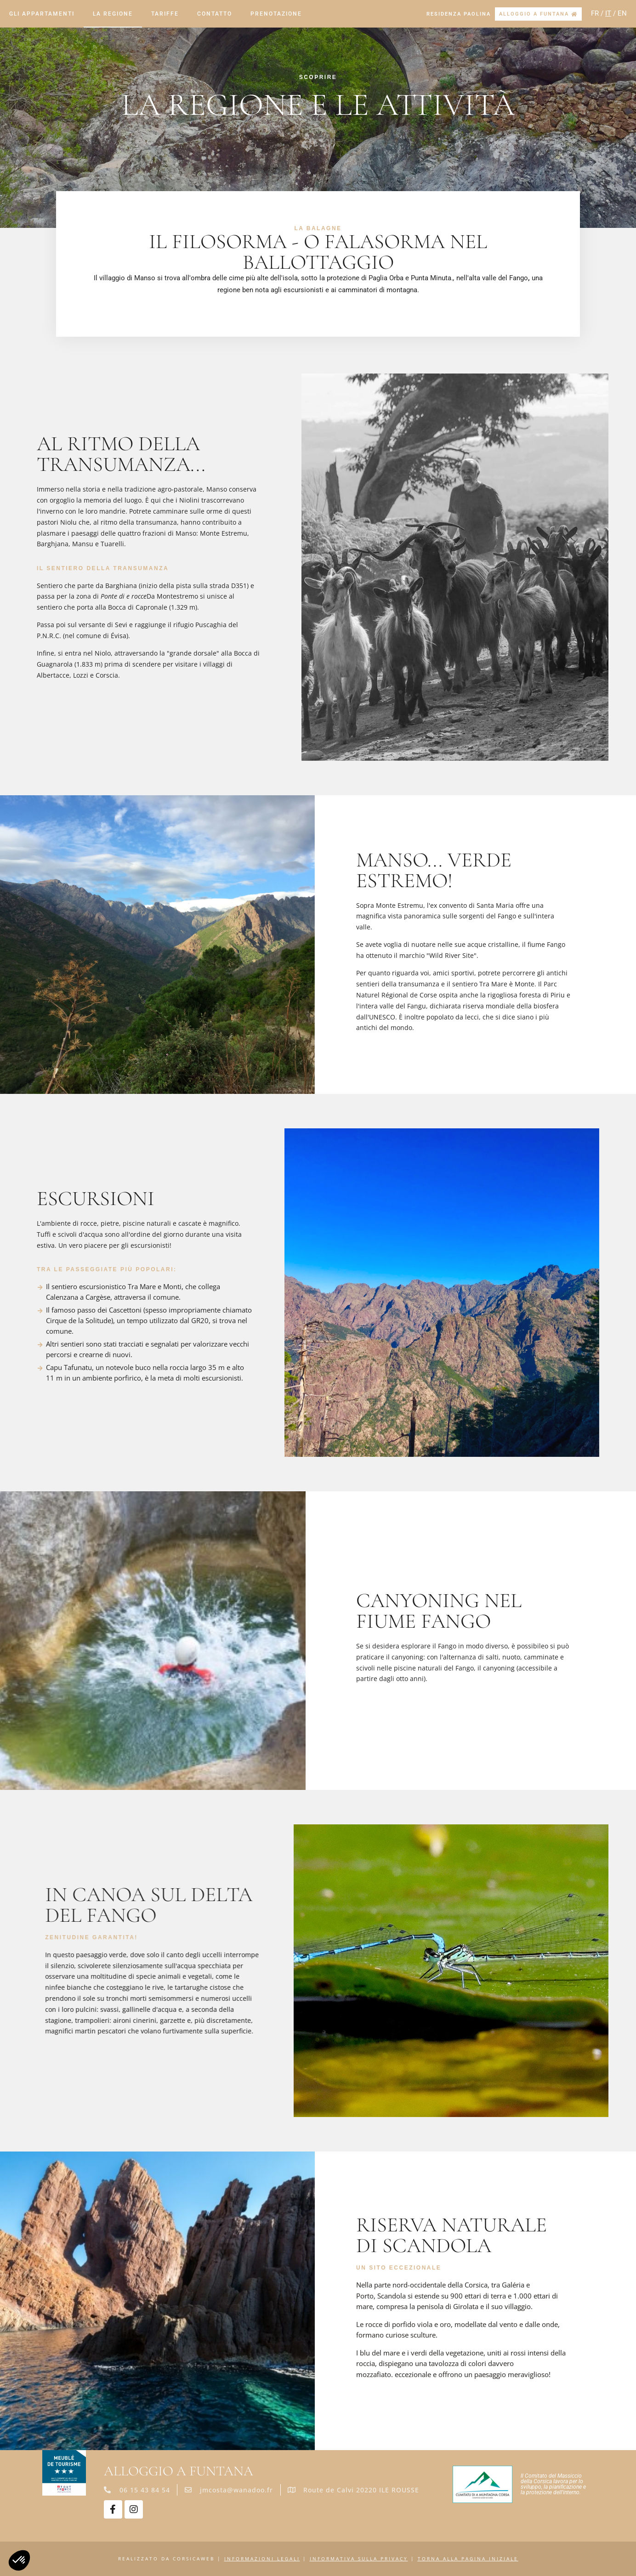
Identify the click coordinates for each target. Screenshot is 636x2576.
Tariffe (165, 14)
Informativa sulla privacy (359, 2558)
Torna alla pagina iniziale (468, 2558)
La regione (113, 14)
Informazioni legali (262, 2558)
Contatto (214, 14)
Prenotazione (276, 14)
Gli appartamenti (41, 14)
